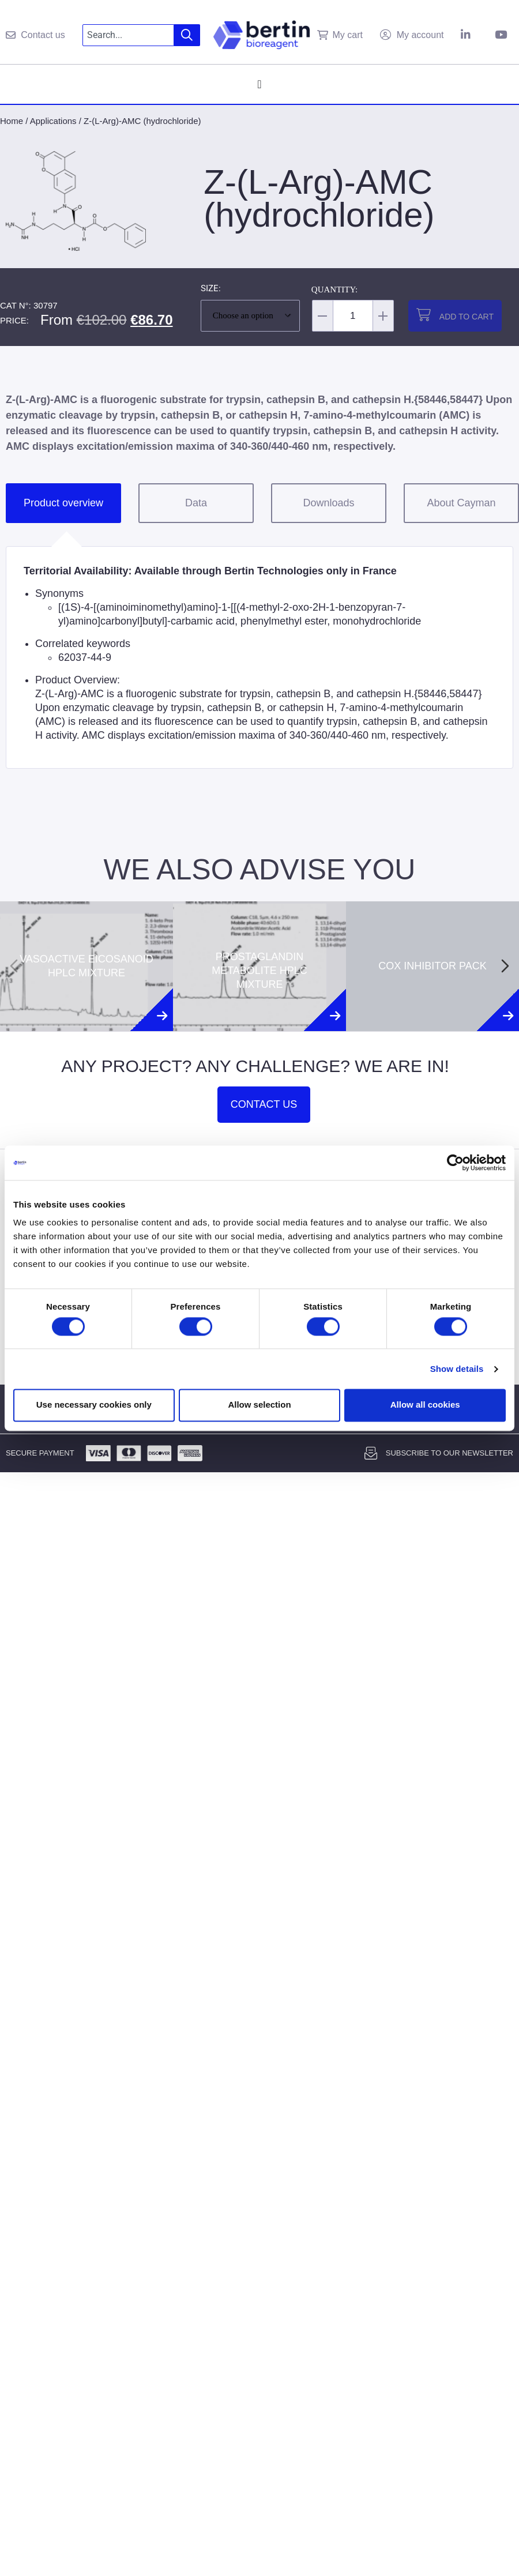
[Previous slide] (14, 966)
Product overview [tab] (63, 503)
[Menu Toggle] (259, 84)
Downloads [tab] (328, 503)
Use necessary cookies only (94, 1405)
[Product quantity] (353, 316)
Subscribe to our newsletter (449, 1453)
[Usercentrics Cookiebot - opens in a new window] (455, 1162)
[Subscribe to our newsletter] (370, 1453)
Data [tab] (196, 503)
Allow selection (259, 1405)
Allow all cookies (425, 1405)
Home (11, 121)
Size (210, 289)
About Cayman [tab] (461, 503)
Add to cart (466, 316)
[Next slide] (505, 966)
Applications (53, 121)
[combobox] (128, 35)
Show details (457, 1369)
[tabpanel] (259, 657)
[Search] (187, 35)
